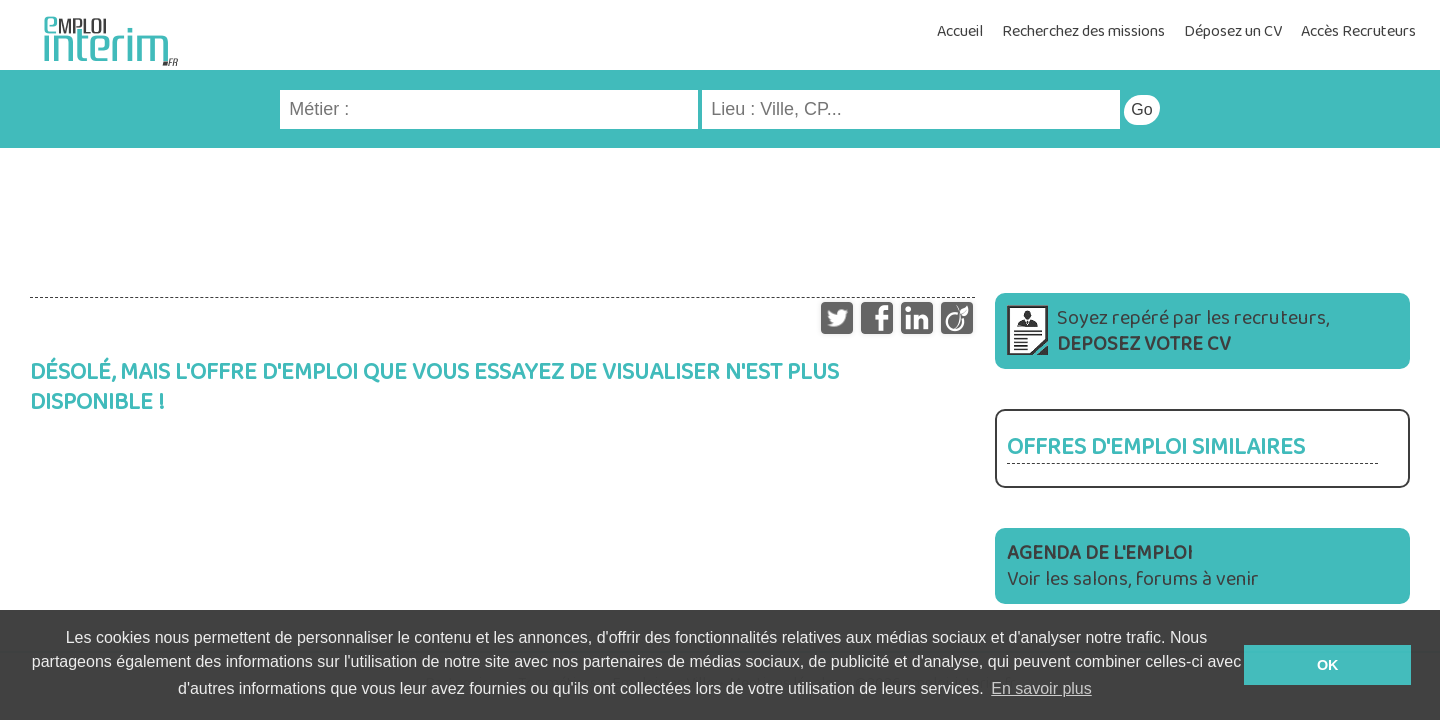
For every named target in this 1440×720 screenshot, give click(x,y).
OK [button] (1328, 665)
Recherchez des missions (1083, 31)
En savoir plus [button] (1041, 688)
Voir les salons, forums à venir (1133, 566)
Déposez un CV (1233, 31)
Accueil (960, 31)
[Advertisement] (720, 213)
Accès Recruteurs (1358, 31)
